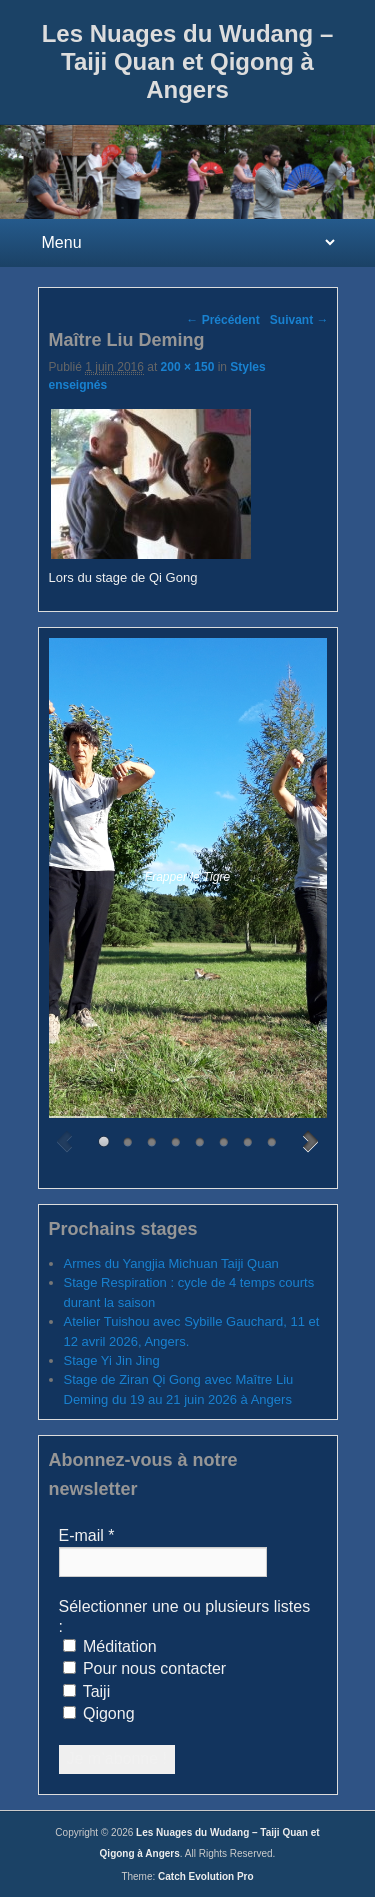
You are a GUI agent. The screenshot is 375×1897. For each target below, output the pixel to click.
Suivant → (299, 320)
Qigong (99, 1713)
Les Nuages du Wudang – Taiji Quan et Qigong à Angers (188, 61)
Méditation (110, 1646)
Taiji (87, 1691)
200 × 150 (188, 367)
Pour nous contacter (145, 1668)
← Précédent (222, 320)
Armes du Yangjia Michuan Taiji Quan (171, 1263)
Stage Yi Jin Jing (112, 1360)
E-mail (87, 1535)
